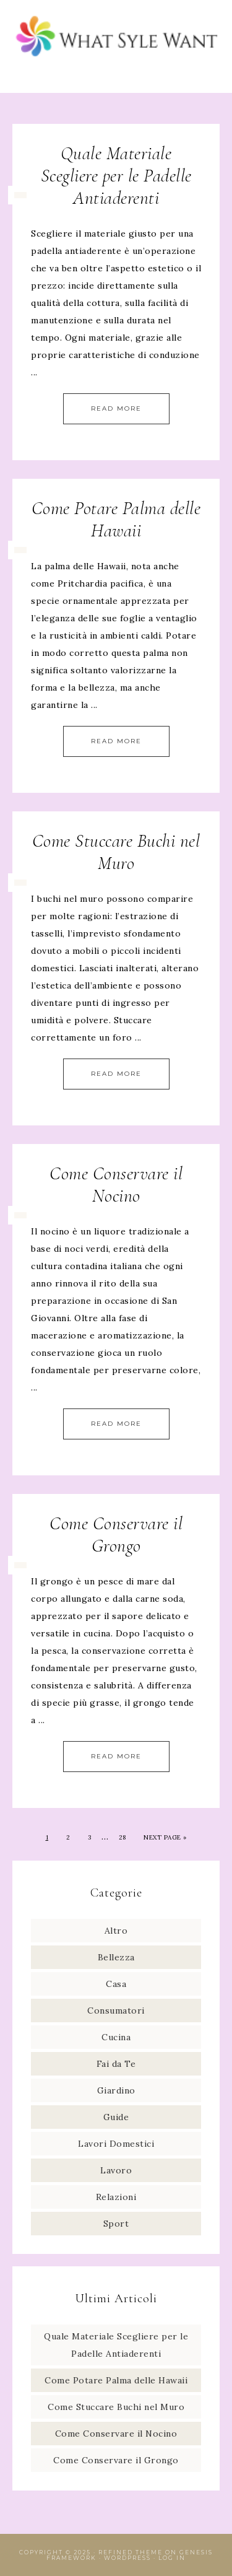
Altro (116, 1930)
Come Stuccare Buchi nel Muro (116, 852)
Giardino (116, 2090)
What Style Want (116, 38)
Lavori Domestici (116, 2143)
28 (122, 1837)
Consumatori (116, 2010)
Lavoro (116, 2170)
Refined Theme (130, 2552)
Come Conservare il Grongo (116, 1534)
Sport (116, 2223)
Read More (116, 408)
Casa (116, 1983)
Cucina (116, 2037)
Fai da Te (116, 2063)
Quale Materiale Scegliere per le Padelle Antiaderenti (116, 175)
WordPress (127, 2557)
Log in (172, 2557)
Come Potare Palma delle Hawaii (116, 519)
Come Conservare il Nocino (116, 1184)
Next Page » (165, 1837)
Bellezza (116, 1957)
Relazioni (116, 2197)
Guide (116, 2117)
